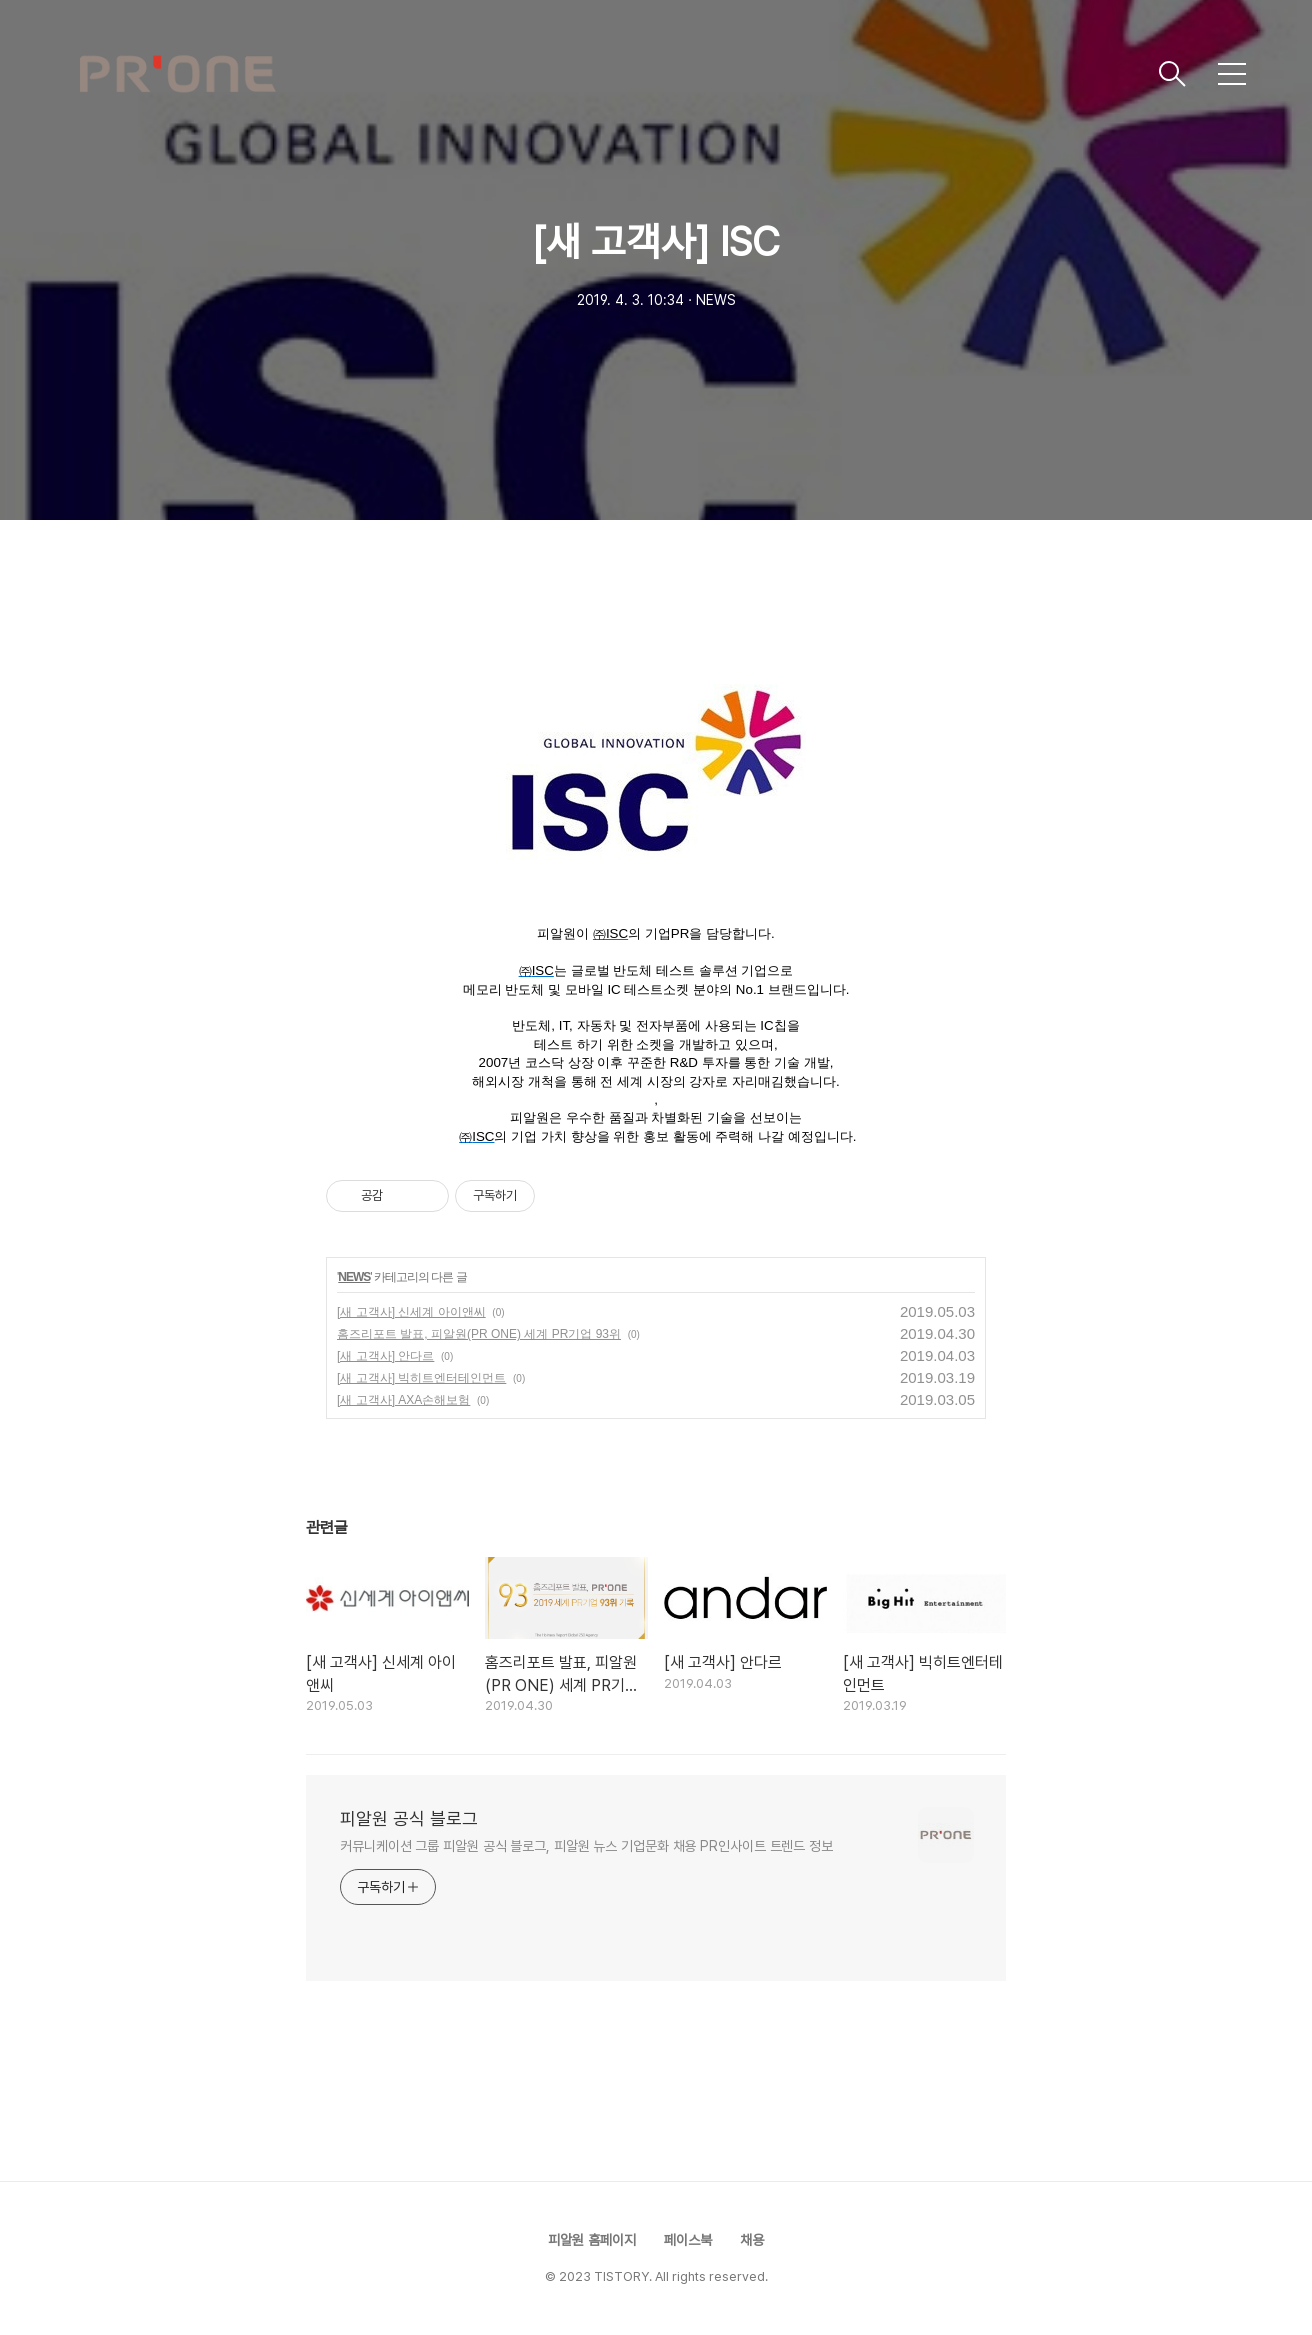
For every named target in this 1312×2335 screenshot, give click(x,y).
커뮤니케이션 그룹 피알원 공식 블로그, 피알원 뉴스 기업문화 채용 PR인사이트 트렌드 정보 (586, 1846)
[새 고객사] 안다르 (385, 1356)
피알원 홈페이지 (592, 2240)
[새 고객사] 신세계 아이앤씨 (411, 1312)
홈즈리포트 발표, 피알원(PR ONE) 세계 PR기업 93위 (479, 1334)
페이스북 (688, 2240)
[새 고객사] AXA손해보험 (403, 1400)
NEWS (354, 1277)
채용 (752, 2240)
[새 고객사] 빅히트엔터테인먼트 (421, 1378)
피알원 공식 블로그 (409, 1818)
